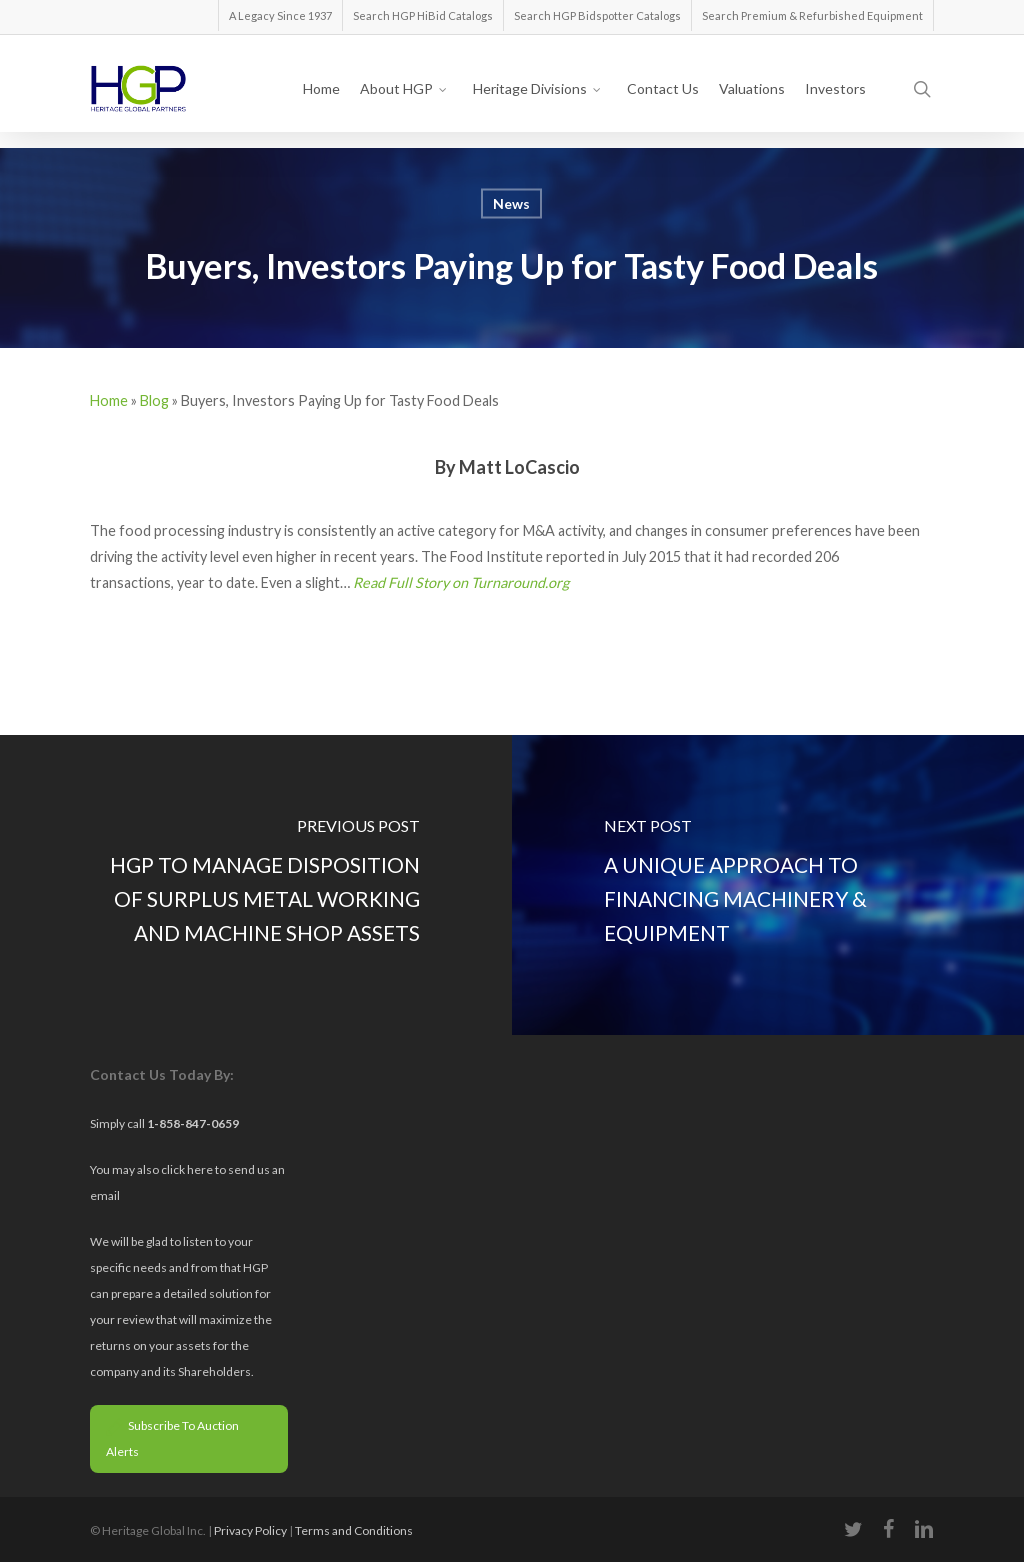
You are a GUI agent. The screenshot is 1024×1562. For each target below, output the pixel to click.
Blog (154, 400)
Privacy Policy (250, 1530)
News (511, 203)
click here (188, 1169)
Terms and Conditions (354, 1530)
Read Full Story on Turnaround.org (461, 582)
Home (109, 400)
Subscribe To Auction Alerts (172, 1438)
